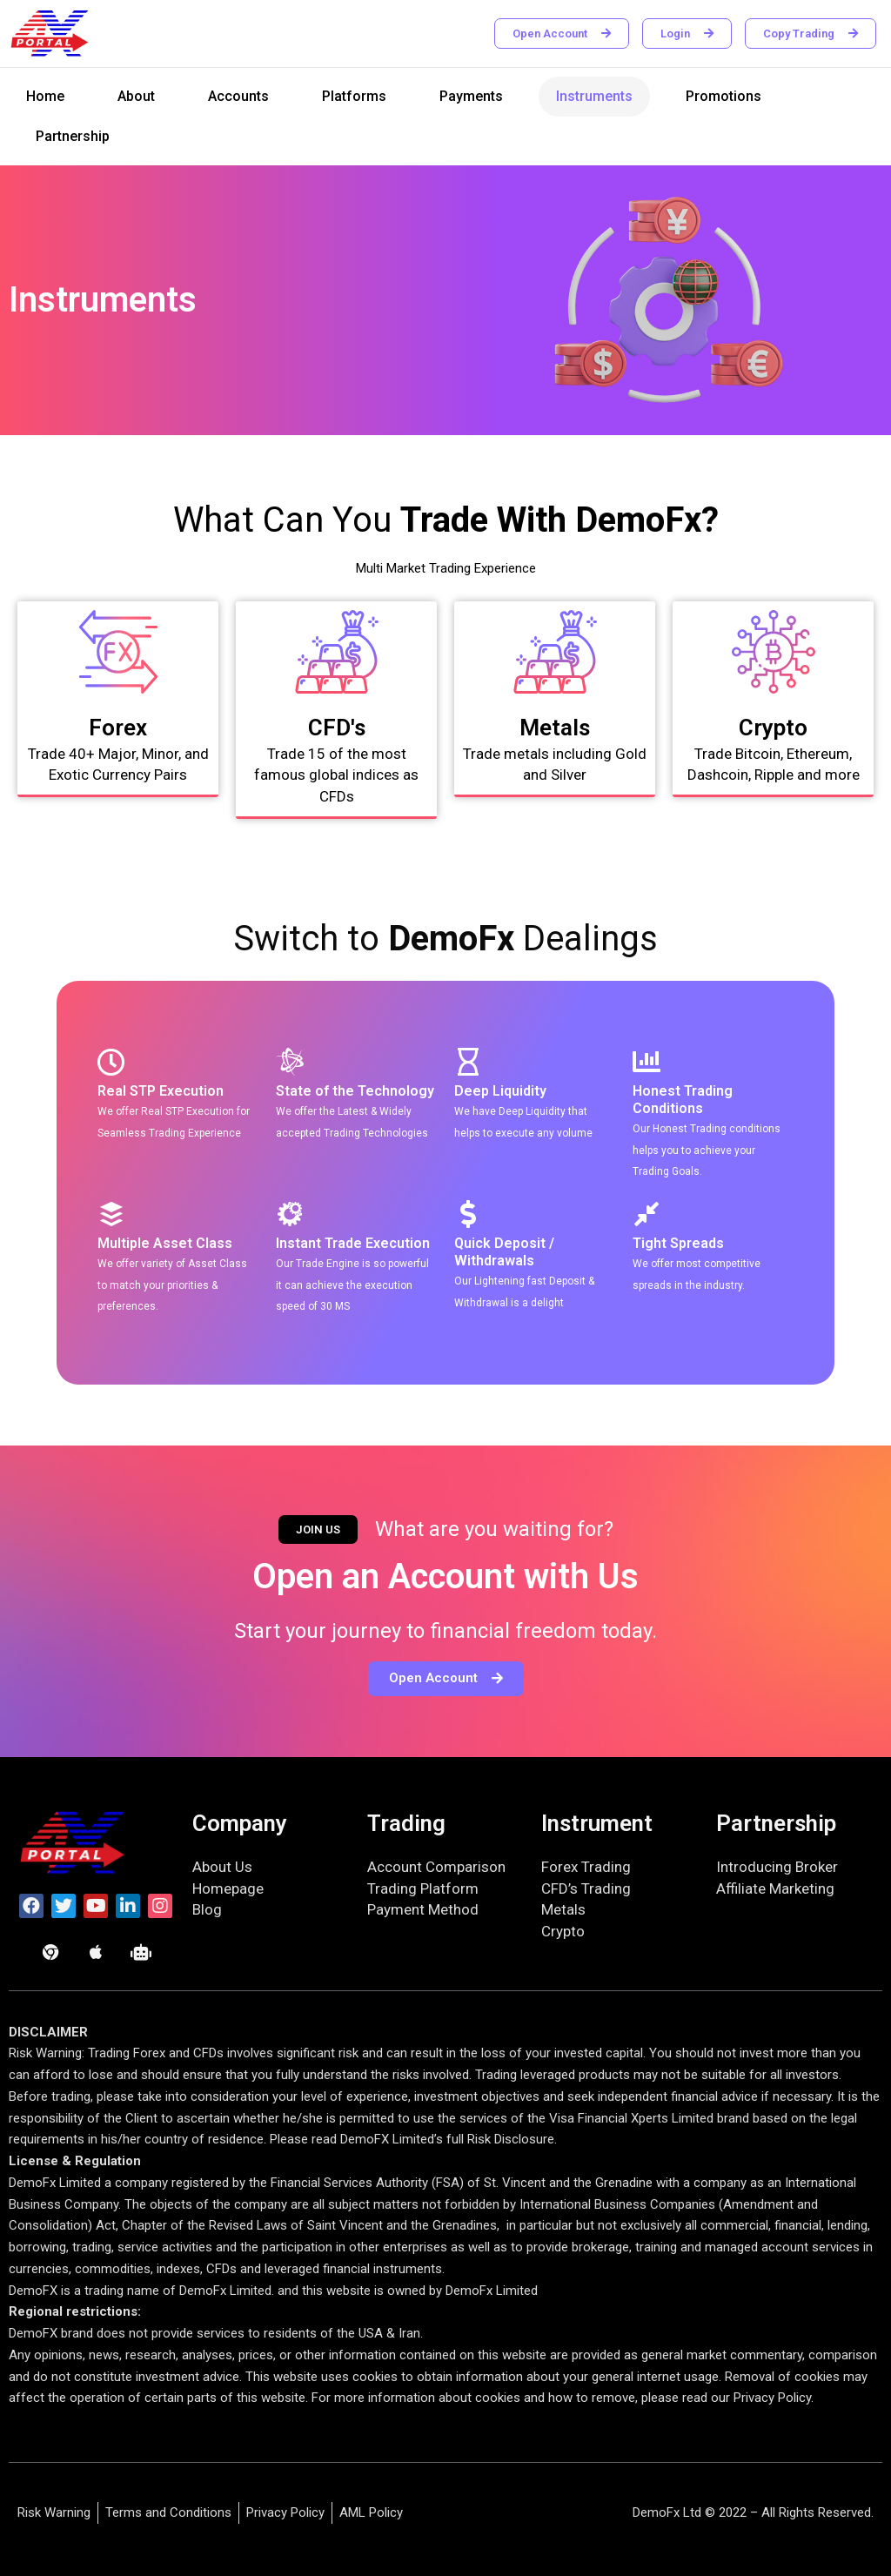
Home (45, 96)
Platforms (354, 96)
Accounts (238, 96)
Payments (471, 96)
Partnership (73, 136)
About (136, 96)
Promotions (723, 96)
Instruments (594, 96)
